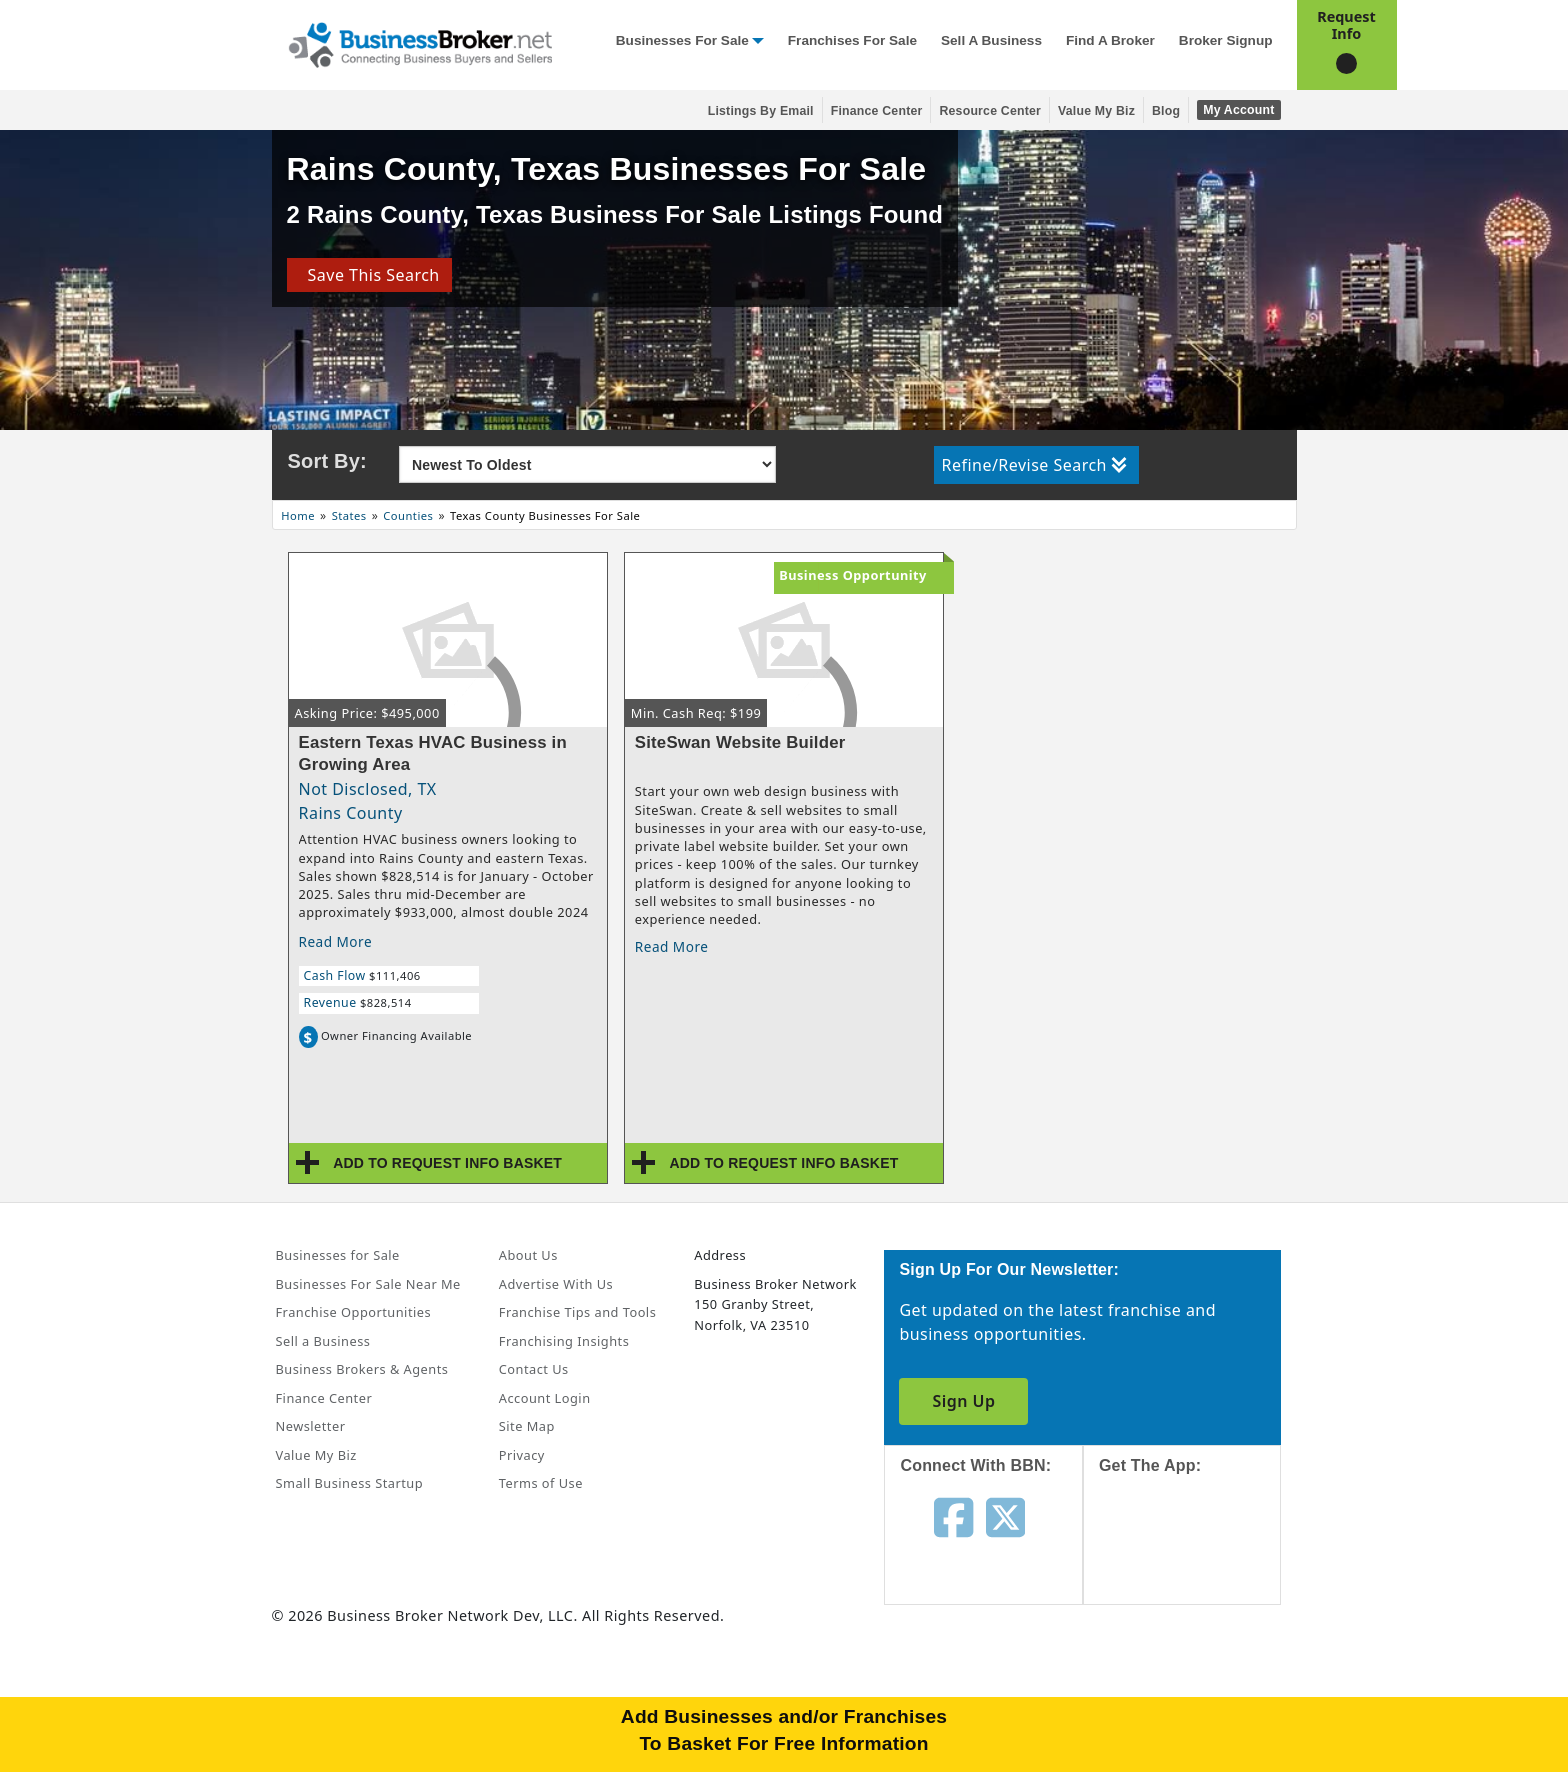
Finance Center (877, 111)
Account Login (545, 1398)
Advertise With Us (556, 1284)
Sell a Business (991, 40)
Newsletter (311, 1426)
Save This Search (368, 275)
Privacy (522, 1455)
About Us (528, 1255)
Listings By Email (761, 111)
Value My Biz (1096, 111)
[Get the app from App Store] (1197, 1557)
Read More (336, 941)
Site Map (527, 1426)
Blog (1166, 111)
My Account (1238, 110)
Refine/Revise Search (1034, 465)
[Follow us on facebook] (953, 1516)
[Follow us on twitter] (1005, 1516)
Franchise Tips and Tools (577, 1312)
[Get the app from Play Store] (1197, 1694)
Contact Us (534, 1369)
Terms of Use (541, 1483)
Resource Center (990, 111)
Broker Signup (1226, 40)
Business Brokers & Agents (362, 1369)
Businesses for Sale (682, 40)
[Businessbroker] (420, 43)
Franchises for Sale (852, 40)
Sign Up (963, 1401)
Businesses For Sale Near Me (368, 1284)
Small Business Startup (350, 1483)
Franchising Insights (564, 1341)
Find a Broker (1110, 40)
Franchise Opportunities (354, 1312)
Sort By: (327, 461)
